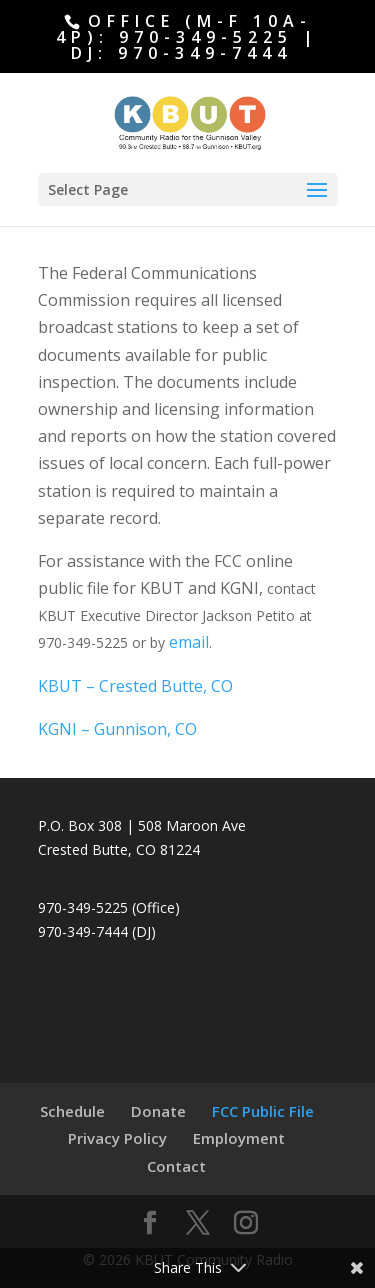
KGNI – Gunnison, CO (117, 729)
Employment (239, 1138)
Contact (176, 1166)
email (189, 642)
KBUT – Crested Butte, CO (135, 686)
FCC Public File (263, 1111)
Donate (158, 1111)
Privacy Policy (117, 1138)
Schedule (72, 1111)
